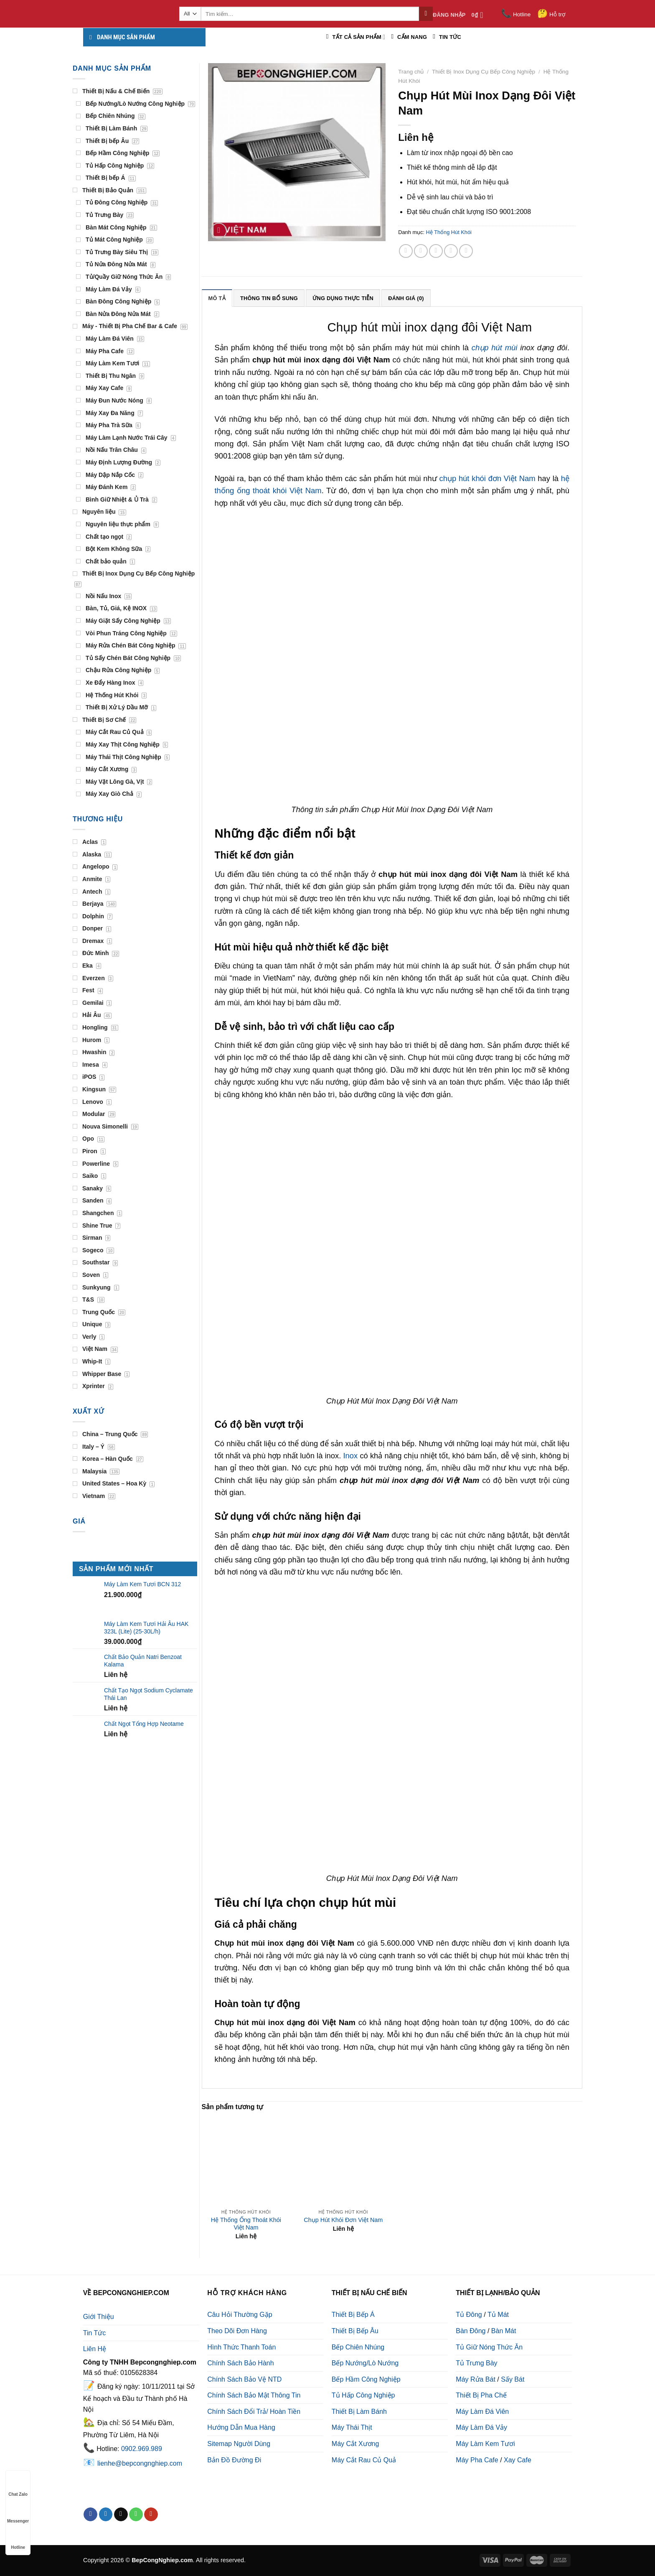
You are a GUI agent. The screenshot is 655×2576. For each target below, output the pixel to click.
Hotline (516, 14)
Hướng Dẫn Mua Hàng (241, 2427)
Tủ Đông (469, 2314)
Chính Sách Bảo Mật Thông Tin (253, 2395)
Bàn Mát (503, 2330)
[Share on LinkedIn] (466, 251)
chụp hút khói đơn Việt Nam (487, 478)
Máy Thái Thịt (352, 2427)
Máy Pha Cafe (477, 2460)
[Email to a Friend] (436, 251)
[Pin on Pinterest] (451, 251)
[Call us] (136, 2514)
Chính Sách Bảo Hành (240, 2363)
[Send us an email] (121, 2514)
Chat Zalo (18, 2486)
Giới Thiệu (98, 2316)
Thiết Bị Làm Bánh (359, 2411)
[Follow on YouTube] (151, 2514)
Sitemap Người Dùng (238, 2443)
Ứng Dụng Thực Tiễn (342, 298)
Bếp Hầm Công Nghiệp (366, 2379)
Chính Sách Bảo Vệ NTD (244, 2379)
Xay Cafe (517, 2460)
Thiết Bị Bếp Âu (355, 2330)
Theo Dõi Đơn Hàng (237, 2330)
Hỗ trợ (551, 14)
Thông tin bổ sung (269, 298)
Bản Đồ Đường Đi (234, 2460)
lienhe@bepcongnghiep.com (139, 2463)
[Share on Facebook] (406, 251)
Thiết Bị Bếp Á (353, 2314)
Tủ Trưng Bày (476, 2363)
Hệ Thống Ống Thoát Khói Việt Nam (246, 2224)
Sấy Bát (512, 2379)
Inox (350, 1455)
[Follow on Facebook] (90, 2514)
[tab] (217, 298)
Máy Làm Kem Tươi (485, 2443)
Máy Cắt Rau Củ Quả (364, 2460)
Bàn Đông (470, 2330)
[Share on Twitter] (421, 251)
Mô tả (217, 298)
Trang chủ (411, 72)
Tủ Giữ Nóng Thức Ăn (489, 2347)
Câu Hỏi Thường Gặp (239, 2314)
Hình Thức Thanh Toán (241, 2347)
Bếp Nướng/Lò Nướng (365, 2363)
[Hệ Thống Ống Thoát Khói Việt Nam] (245, 2159)
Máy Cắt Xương (355, 2443)
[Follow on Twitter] (106, 2514)
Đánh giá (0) (406, 298)
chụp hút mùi (495, 347)
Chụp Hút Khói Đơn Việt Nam (343, 2220)
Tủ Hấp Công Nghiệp (363, 2395)
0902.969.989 (141, 2448)
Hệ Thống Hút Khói (449, 232)
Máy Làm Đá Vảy (481, 2427)
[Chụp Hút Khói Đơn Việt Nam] (343, 2159)
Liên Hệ (94, 2348)
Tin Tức (94, 2332)
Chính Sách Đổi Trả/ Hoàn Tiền (253, 2411)
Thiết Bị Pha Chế (481, 2395)
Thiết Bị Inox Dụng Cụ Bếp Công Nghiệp (483, 72)
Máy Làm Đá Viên (482, 2411)
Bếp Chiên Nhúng (358, 2347)
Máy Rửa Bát (475, 2379)
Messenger (18, 2513)
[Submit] (426, 14)
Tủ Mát (498, 2314)
